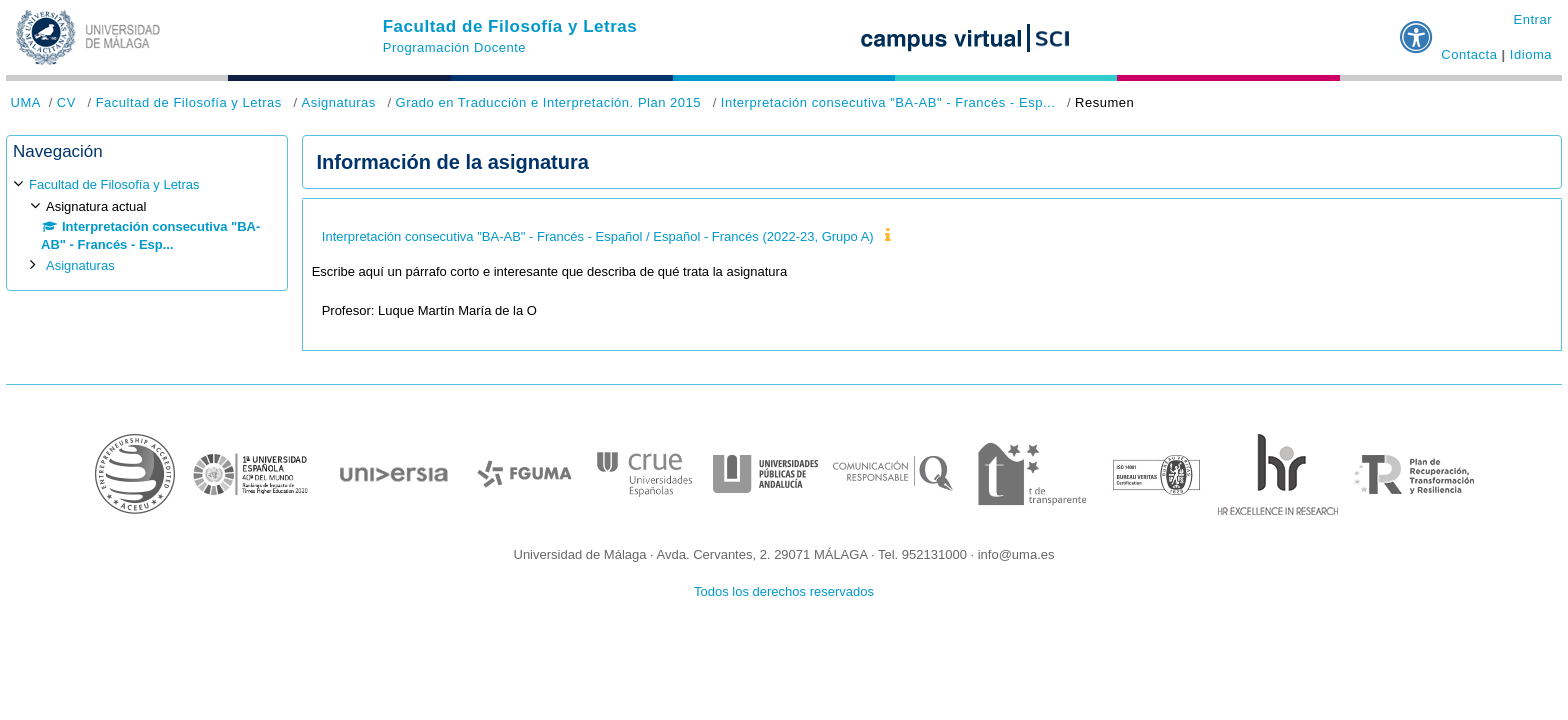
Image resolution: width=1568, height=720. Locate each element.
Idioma (1531, 54)
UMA (26, 102)
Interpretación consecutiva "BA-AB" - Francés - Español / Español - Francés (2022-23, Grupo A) (598, 236)
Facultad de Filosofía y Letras (510, 26)
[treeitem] (147, 225)
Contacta (1469, 54)
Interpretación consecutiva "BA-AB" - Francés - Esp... (888, 102)
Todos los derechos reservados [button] (784, 591)
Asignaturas (338, 102)
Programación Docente (454, 47)
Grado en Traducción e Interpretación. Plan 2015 (549, 102)
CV (66, 102)
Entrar (1532, 19)
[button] (1417, 29)
